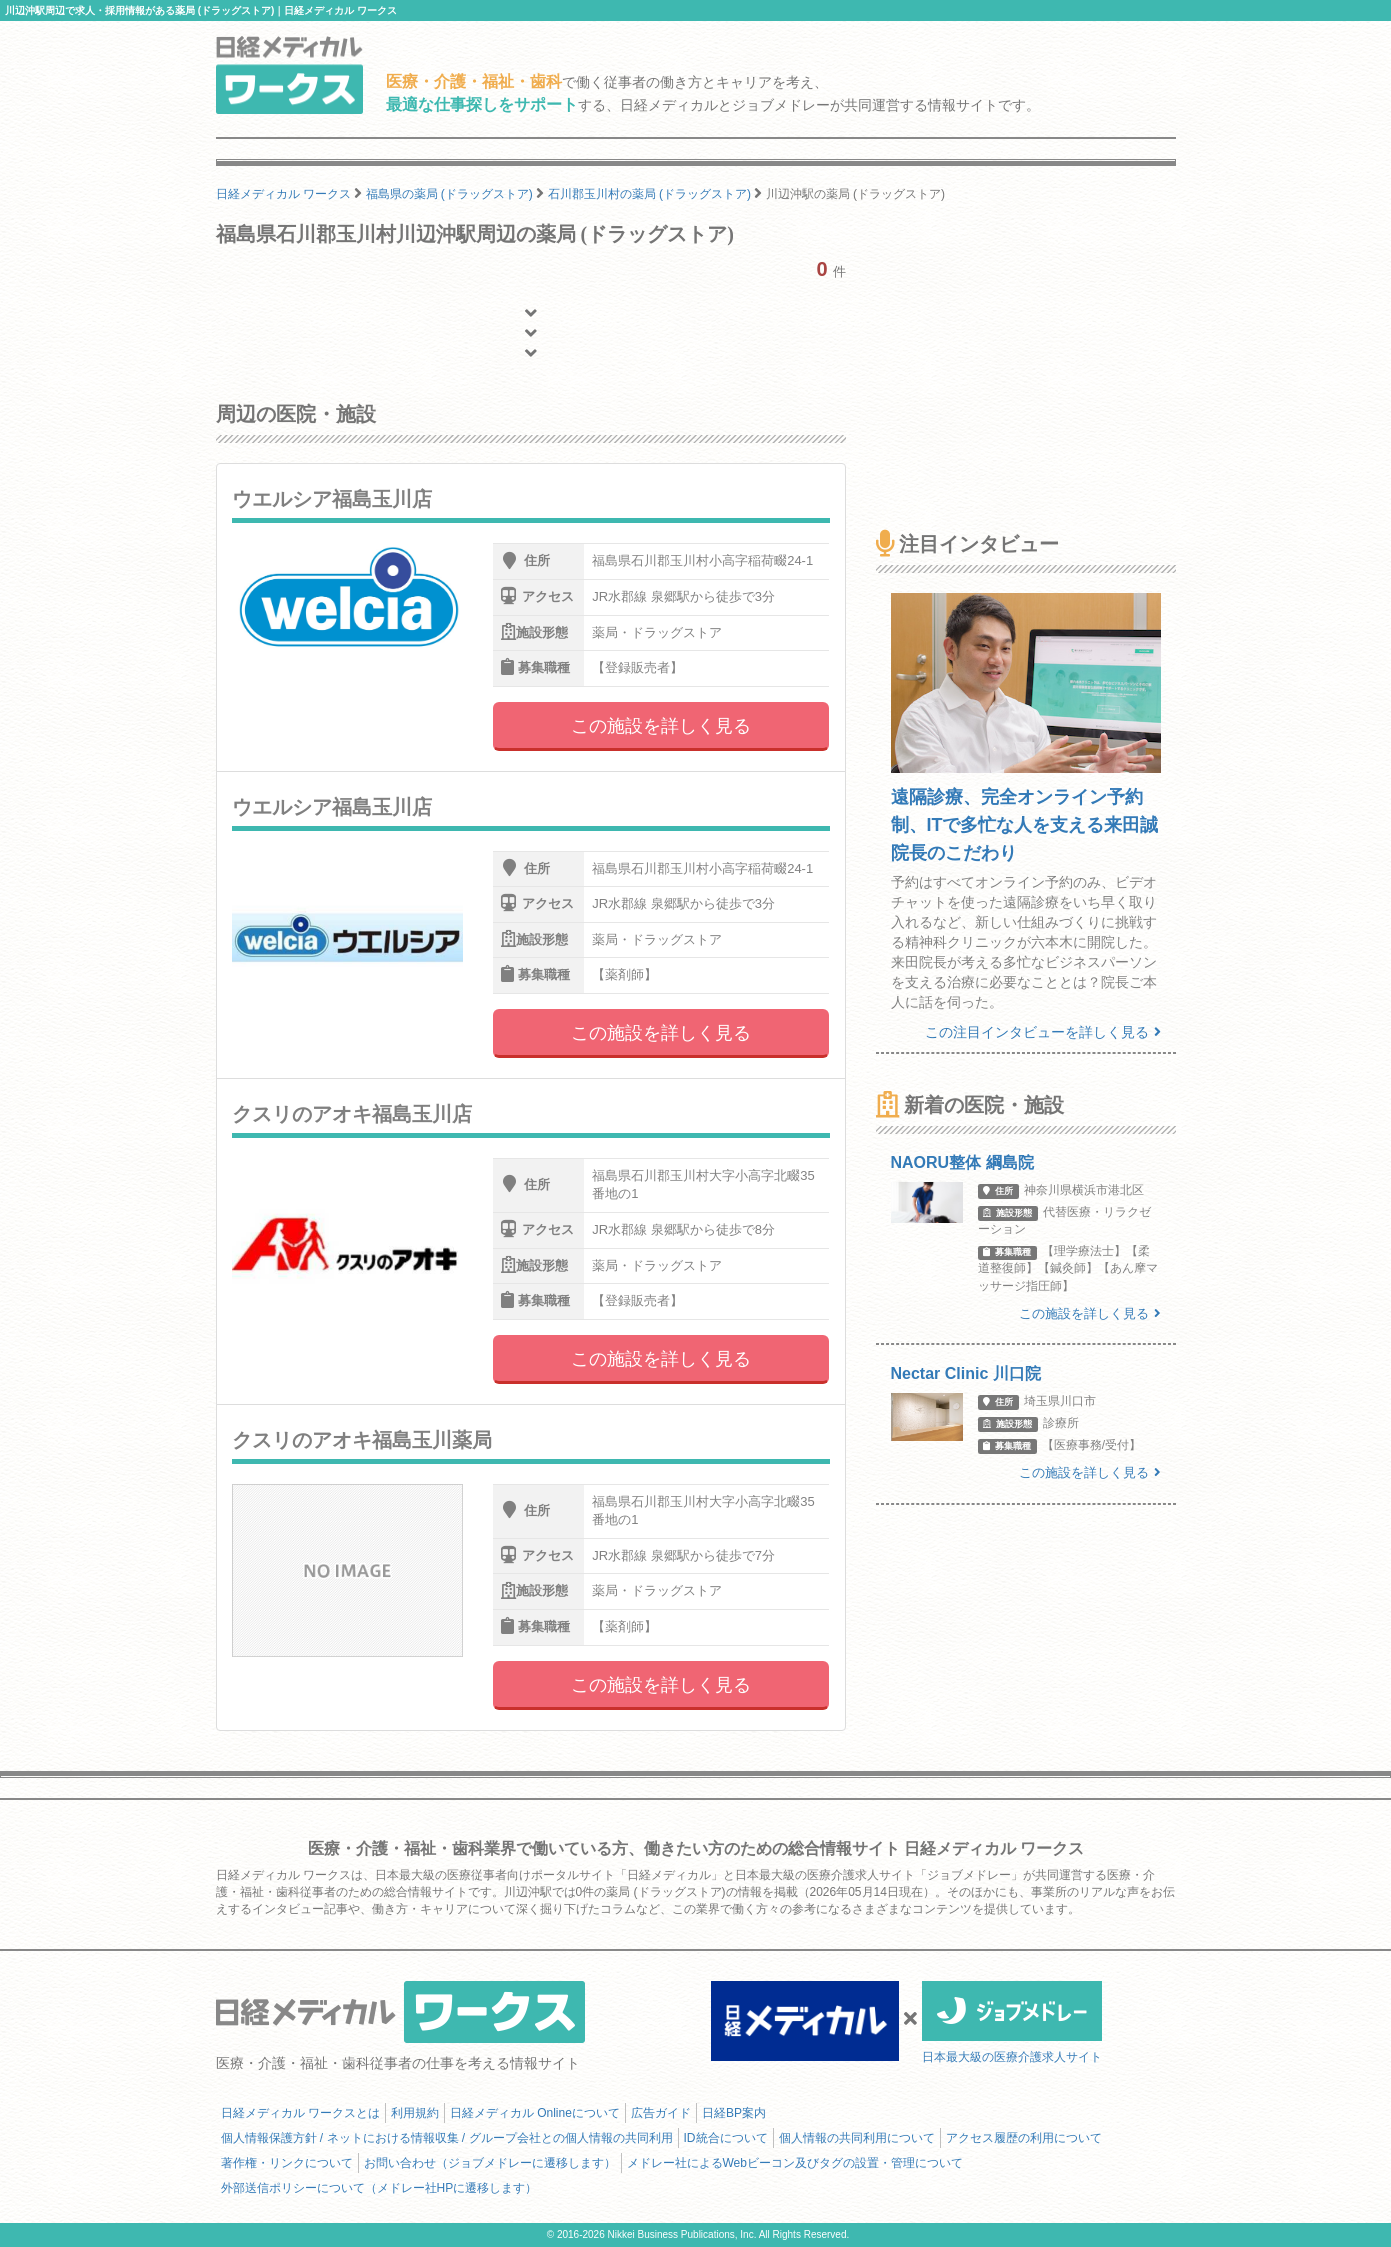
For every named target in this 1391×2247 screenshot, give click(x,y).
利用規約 (415, 2113)
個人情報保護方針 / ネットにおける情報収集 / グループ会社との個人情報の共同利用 (447, 2138)
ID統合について (726, 2138)
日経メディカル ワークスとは (300, 2113)
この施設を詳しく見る (661, 726)
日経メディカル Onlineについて (535, 2113)
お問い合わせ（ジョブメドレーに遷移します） (490, 2163)
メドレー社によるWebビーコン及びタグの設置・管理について (795, 2163)
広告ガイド (661, 2113)
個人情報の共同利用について (857, 2138)
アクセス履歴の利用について (1024, 2138)
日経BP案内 (734, 2113)
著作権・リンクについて (287, 2163)
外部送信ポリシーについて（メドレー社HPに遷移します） (379, 2188)
